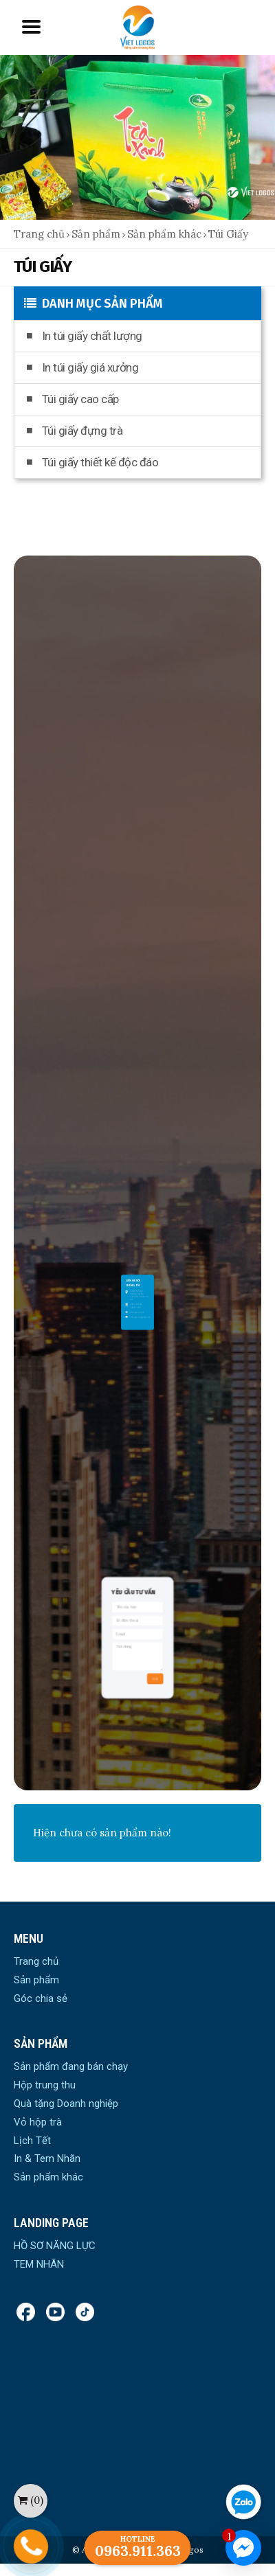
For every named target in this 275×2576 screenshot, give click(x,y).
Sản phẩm (96, 233)
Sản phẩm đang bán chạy (71, 2066)
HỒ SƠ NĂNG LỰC (55, 2245)
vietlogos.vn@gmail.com (139, 1289)
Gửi (144, 1684)
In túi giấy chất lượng (84, 336)
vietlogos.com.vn (137, 1286)
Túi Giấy (228, 233)
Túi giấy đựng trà (74, 430)
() (30, 2500)
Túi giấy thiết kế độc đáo (92, 462)
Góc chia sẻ (40, 1998)
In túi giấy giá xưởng (82, 367)
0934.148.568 (136, 1281)
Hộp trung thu (45, 2085)
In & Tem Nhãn (47, 2158)
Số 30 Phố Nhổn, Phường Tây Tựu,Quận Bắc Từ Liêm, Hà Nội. (138, 1276)
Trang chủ (39, 233)
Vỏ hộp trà (38, 2122)
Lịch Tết (32, 2140)
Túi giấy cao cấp (73, 399)
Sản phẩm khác (164, 233)
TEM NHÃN (39, 2264)
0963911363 (136, 1283)
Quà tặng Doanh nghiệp (66, 2103)
